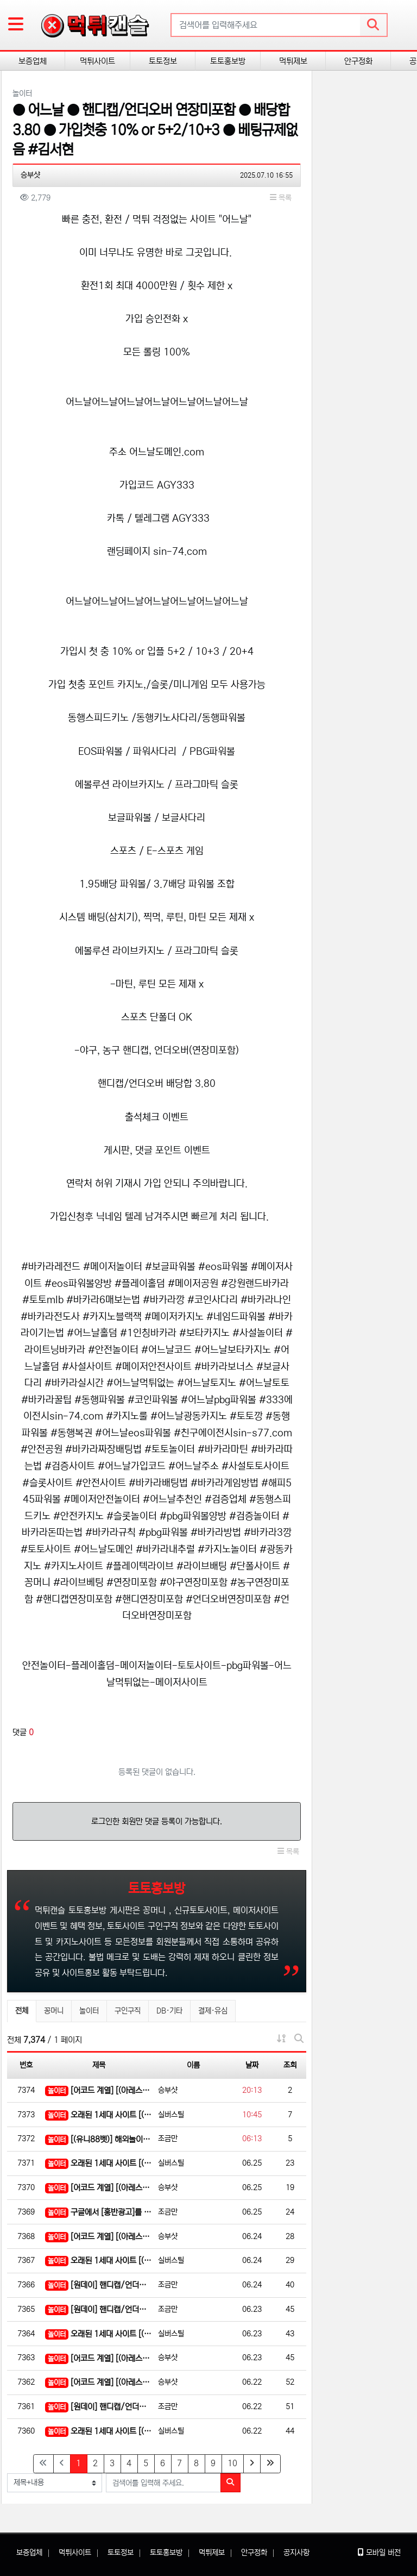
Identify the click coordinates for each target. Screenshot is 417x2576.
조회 (289, 2065)
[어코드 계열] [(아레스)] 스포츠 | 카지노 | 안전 (99, 2091)
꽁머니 (54, 2010)
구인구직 (128, 2010)
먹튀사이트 (97, 61)
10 (232, 2463)
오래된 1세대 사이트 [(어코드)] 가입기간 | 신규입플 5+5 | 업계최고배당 (99, 2115)
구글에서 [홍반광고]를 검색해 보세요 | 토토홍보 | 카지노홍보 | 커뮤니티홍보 (99, 2213)
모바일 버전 (379, 2552)
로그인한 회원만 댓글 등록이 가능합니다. (156, 1821)
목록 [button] (281, 197)
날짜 (251, 2065)
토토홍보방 (227, 61)
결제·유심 (213, 2010)
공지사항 (296, 2552)
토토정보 (163, 61)
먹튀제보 (293, 61)
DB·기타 (169, 2010)
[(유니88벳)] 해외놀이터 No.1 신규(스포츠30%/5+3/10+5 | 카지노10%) (99, 2140)
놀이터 (89, 2010)
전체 (21, 2010)
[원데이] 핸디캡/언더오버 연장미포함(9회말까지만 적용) (99, 2285)
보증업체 (32, 61)
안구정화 (358, 61)
